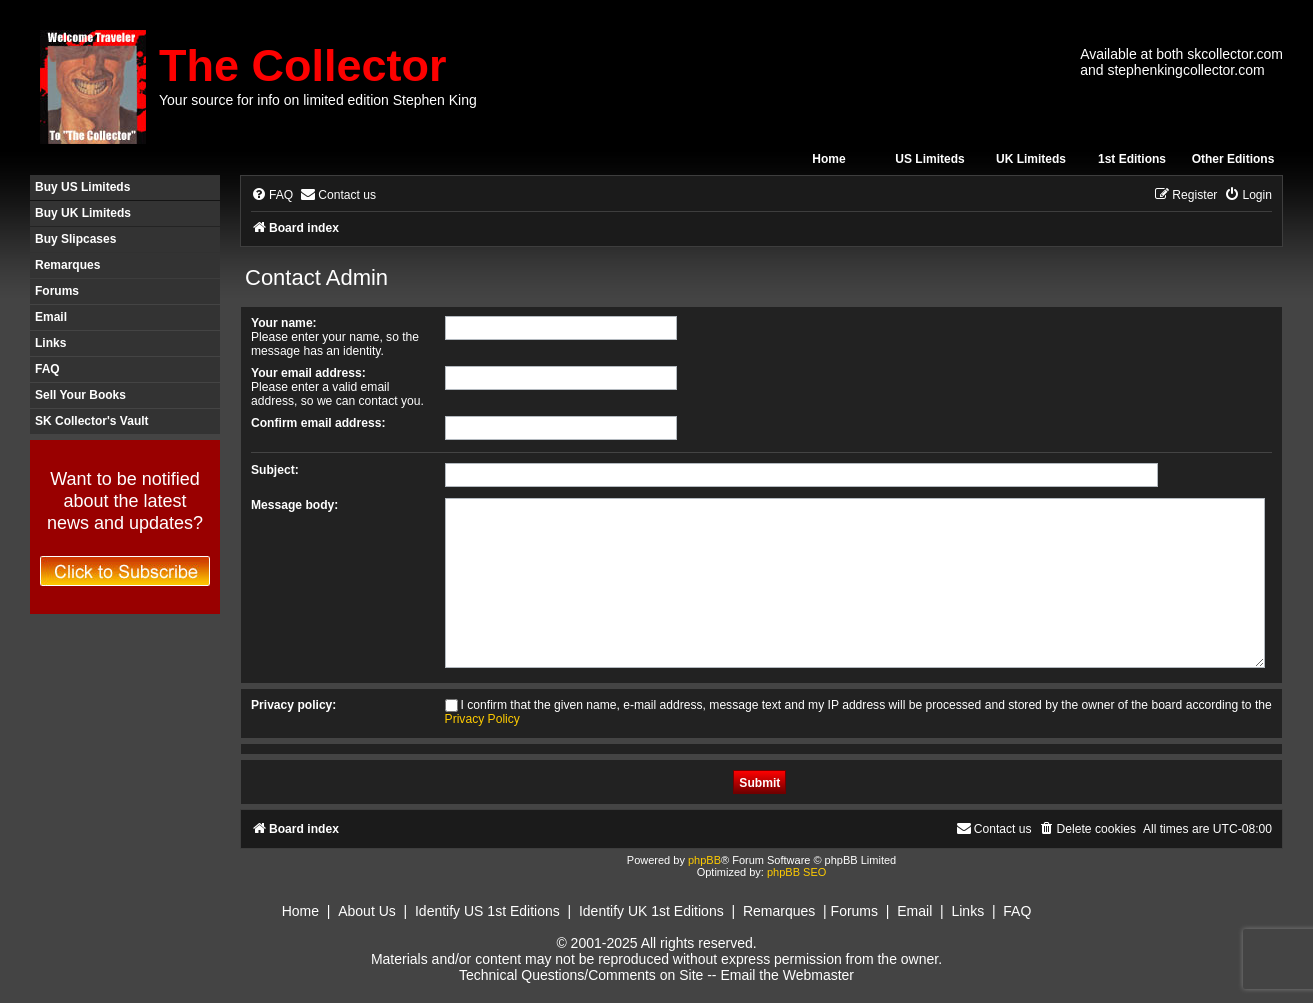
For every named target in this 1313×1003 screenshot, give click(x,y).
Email (51, 317)
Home (828, 159)
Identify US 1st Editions (487, 911)
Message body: (294, 505)
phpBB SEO (796, 872)
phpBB (704, 860)
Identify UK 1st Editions (651, 911)
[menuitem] (272, 195)
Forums (57, 291)
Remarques (67, 265)
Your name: (284, 323)
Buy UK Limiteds (83, 213)
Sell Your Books (80, 395)
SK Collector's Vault (92, 421)
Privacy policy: (293, 705)
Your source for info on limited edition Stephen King (318, 100)
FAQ (47, 369)
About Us (367, 911)
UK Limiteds (1031, 159)
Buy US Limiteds (82, 187)
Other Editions (1233, 159)
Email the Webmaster (787, 975)
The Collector (303, 65)
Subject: (275, 470)
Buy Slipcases (75, 239)
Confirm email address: (318, 423)
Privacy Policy (482, 719)
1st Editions (1132, 159)
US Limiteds (929, 159)
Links (50, 343)
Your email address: (308, 373)
